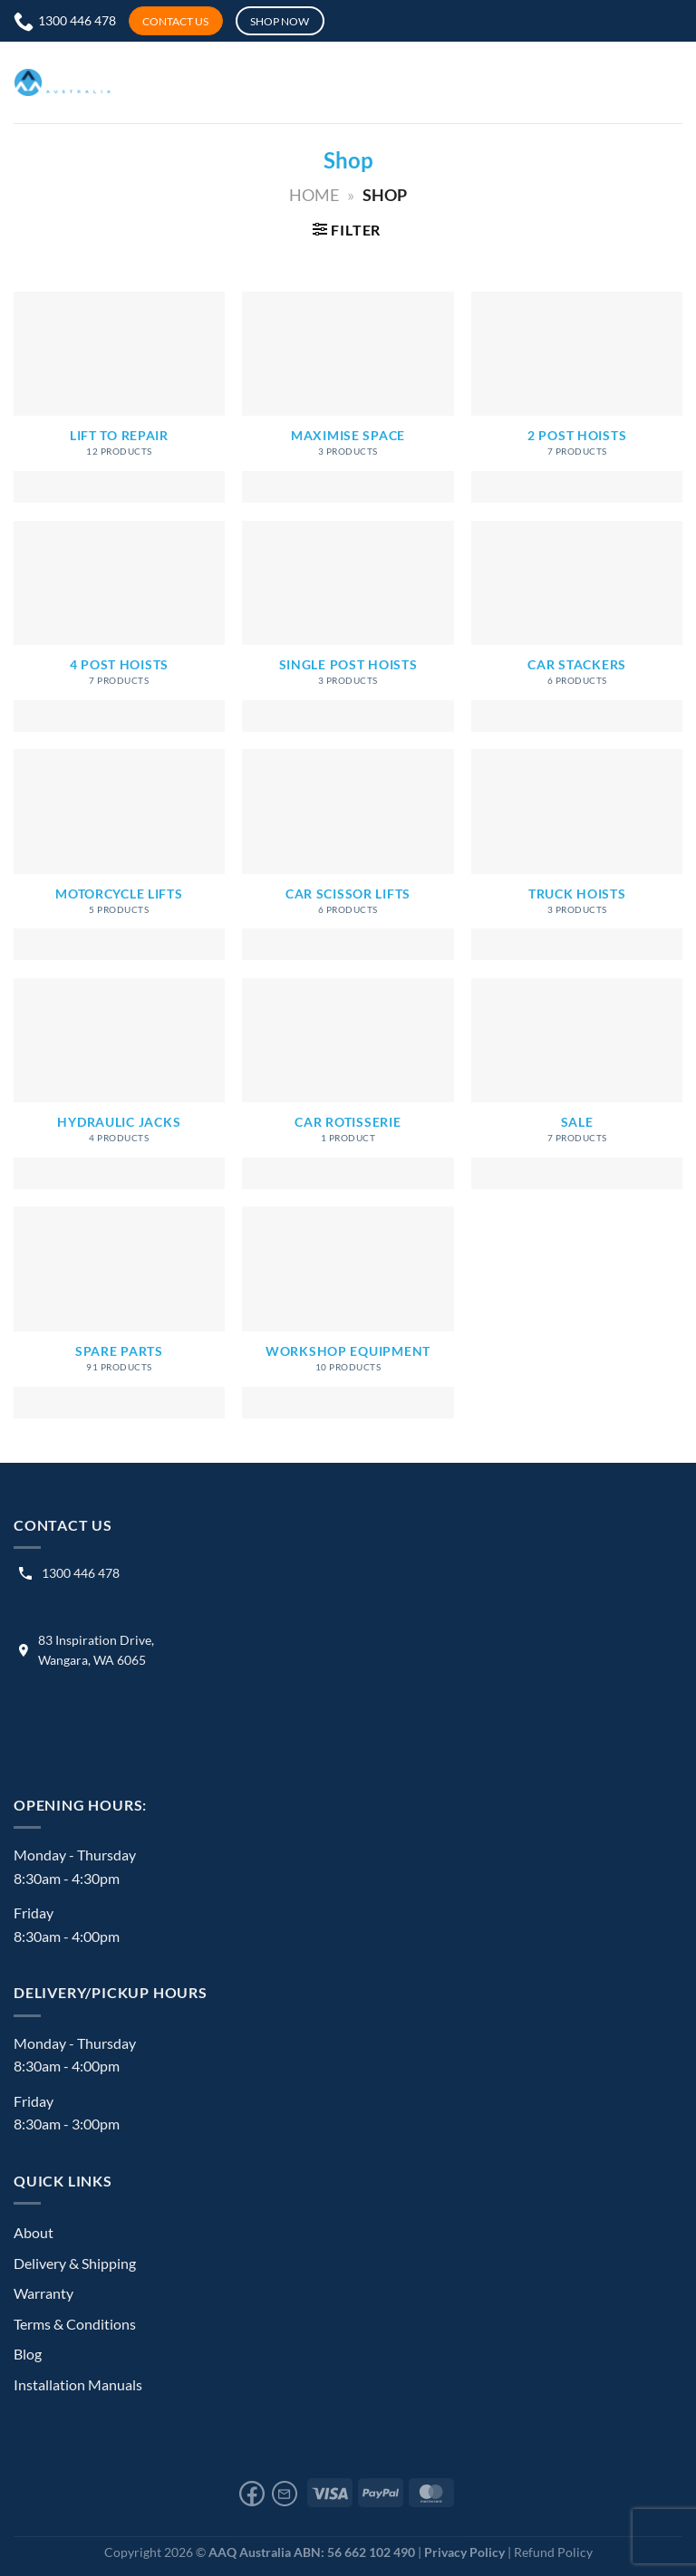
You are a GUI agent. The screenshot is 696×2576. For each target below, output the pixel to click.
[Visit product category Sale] (576, 1083)
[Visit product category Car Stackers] (576, 626)
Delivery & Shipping (75, 2263)
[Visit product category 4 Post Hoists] (119, 626)
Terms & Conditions (75, 2323)
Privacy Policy (464, 2552)
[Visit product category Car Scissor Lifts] (347, 854)
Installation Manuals (78, 2384)
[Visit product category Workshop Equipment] (347, 1312)
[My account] (419, 82)
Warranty (43, 2293)
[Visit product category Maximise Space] (347, 397)
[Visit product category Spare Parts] (119, 1312)
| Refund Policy (550, 2552)
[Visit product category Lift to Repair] (119, 397)
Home (314, 195)
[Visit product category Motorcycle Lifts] (119, 854)
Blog (28, 2353)
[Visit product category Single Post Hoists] (347, 626)
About (33, 2232)
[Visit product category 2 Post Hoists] (576, 397)
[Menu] (482, 82)
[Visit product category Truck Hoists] (576, 854)
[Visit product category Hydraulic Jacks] (119, 1083)
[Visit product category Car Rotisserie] (347, 1083)
